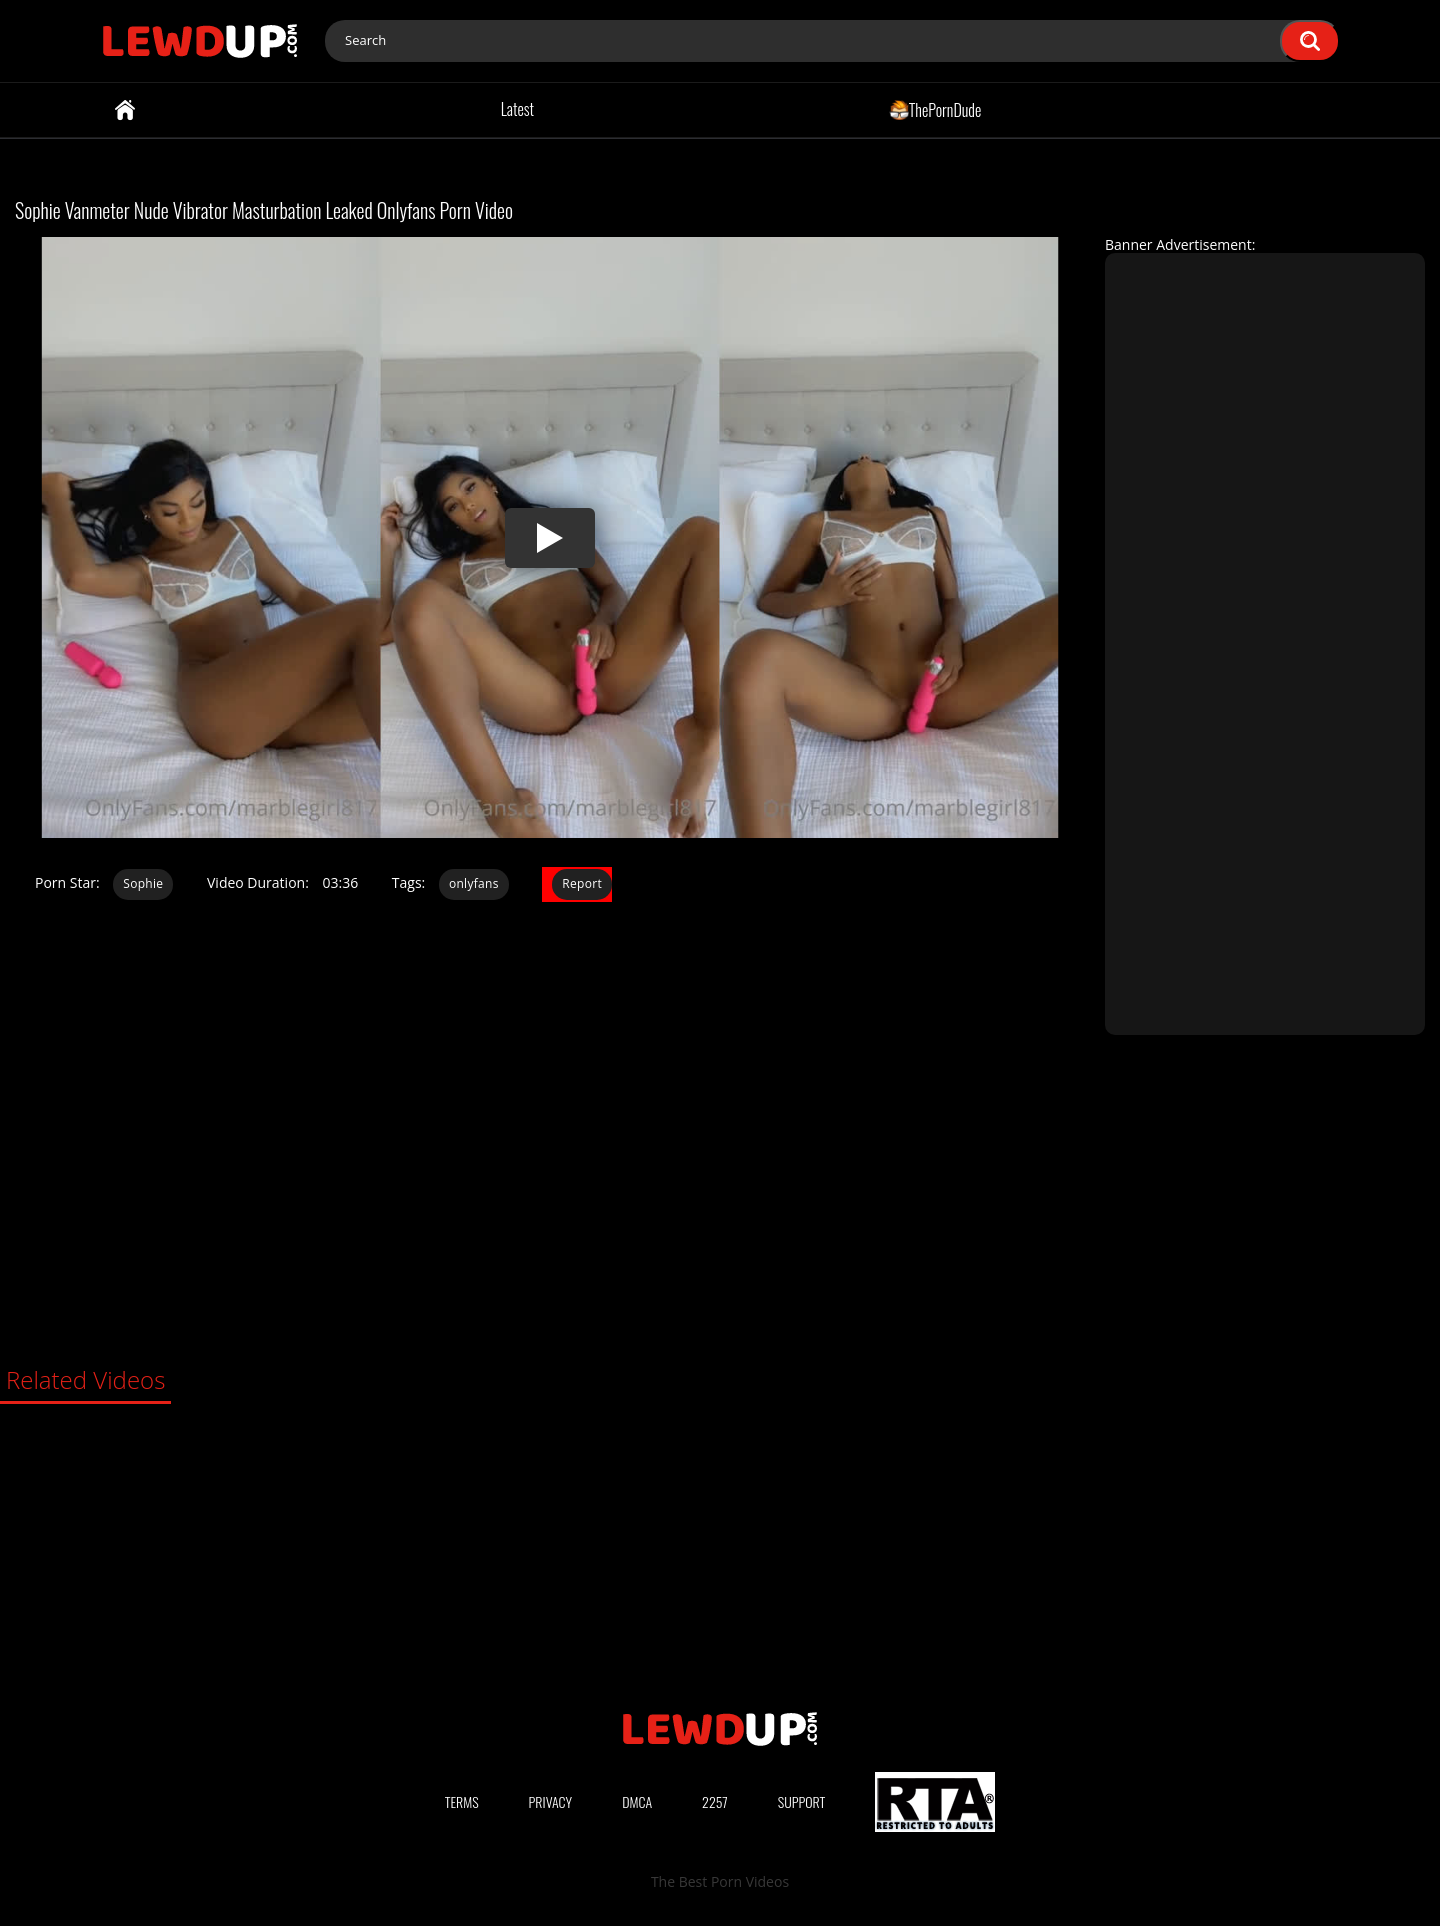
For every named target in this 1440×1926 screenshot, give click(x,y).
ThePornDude (935, 109)
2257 (715, 1801)
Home (125, 110)
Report (582, 883)
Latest (517, 109)
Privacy (551, 1801)
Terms (462, 1801)
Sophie (143, 883)
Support (802, 1801)
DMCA (637, 1801)
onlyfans (474, 883)
